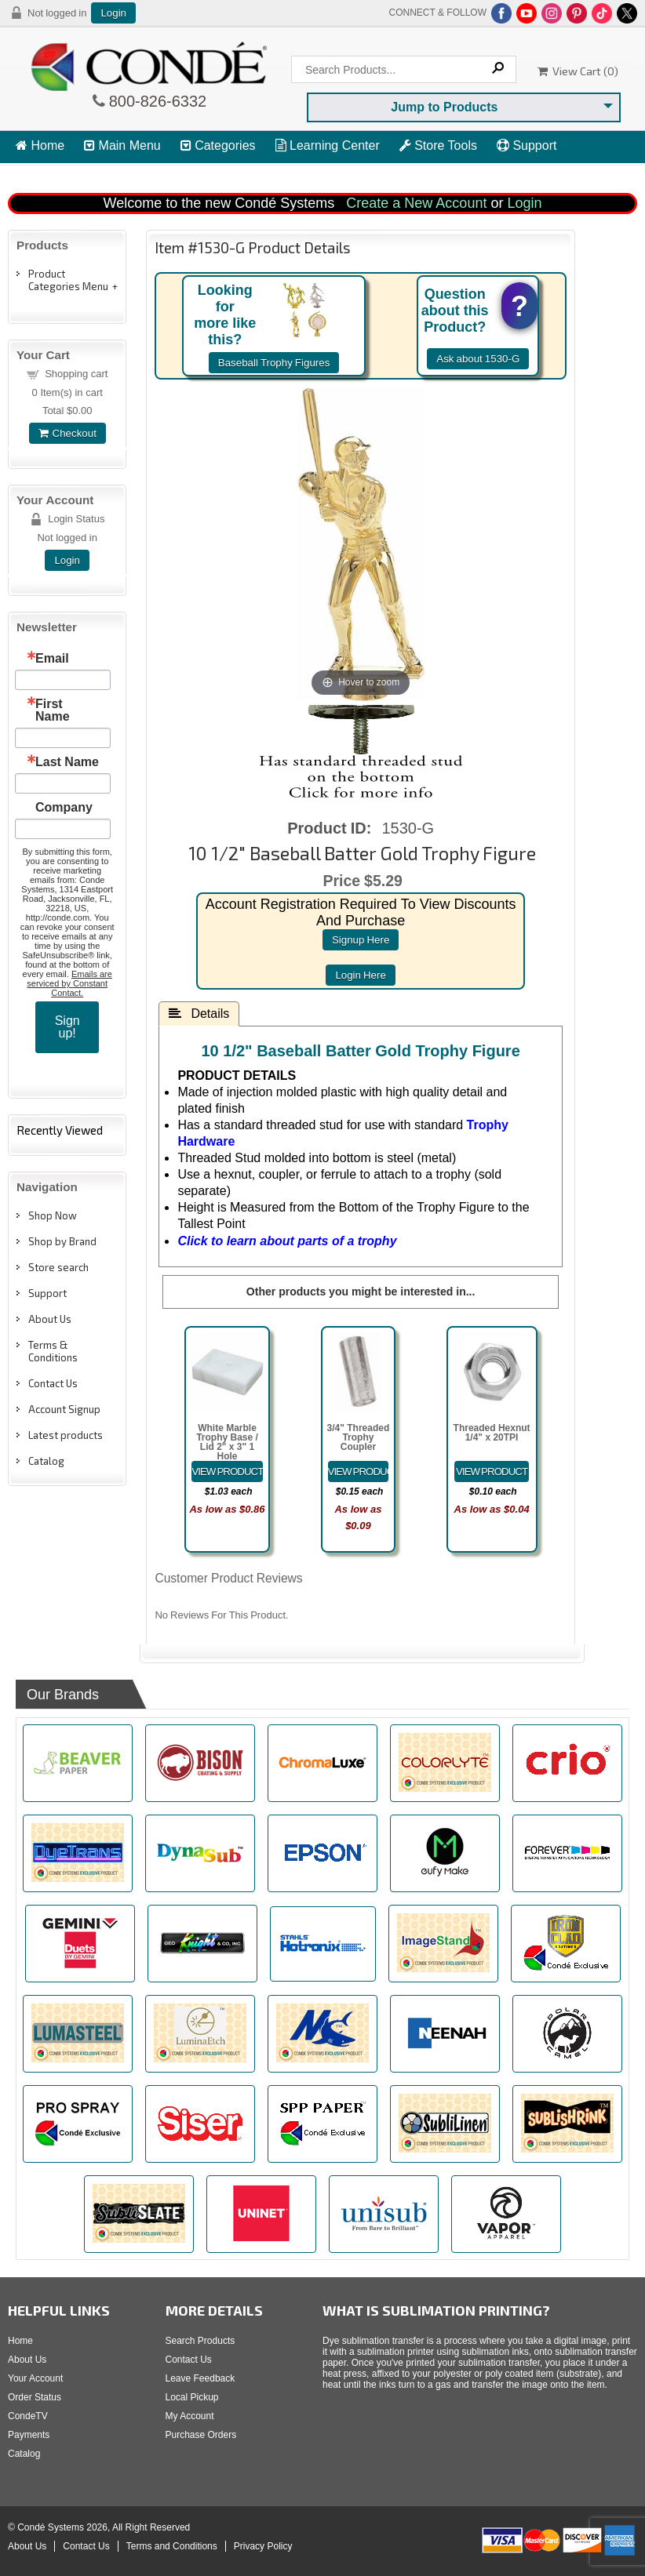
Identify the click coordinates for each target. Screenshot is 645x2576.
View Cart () (578, 71)
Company (64, 807)
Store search (58, 1267)
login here (360, 975)
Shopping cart (76, 374)
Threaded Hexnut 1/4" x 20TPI (492, 1432)
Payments (28, 2434)
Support (526, 145)
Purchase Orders (201, 2434)
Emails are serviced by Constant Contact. (69, 983)
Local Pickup (192, 2397)
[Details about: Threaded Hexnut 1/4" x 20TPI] (492, 1471)
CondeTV (28, 2416)
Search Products (200, 2340)
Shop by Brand (62, 1241)
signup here (360, 940)
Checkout (67, 433)
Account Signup (64, 1409)
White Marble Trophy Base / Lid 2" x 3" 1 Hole (227, 1442)
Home (40, 145)
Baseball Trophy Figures (274, 363)
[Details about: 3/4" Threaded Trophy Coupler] (358, 1471)
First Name (52, 710)
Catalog (46, 1461)
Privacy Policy (263, 2546)
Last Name (67, 762)
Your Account (35, 2378)
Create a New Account (416, 203)
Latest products (65, 1435)
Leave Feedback (200, 2378)
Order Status (34, 2397)
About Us (49, 1319)
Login (113, 13)
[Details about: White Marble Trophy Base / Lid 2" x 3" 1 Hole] (226, 1471)
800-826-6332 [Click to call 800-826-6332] (156, 101)
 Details (199, 1013)
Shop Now (52, 1215)
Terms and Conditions (171, 2546)
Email (52, 658)
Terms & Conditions (53, 1351)
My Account (190, 2416)
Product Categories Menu (68, 279)
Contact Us (53, 1383)
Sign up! (67, 1027)
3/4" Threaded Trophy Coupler (358, 1437)
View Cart (51, 174)
